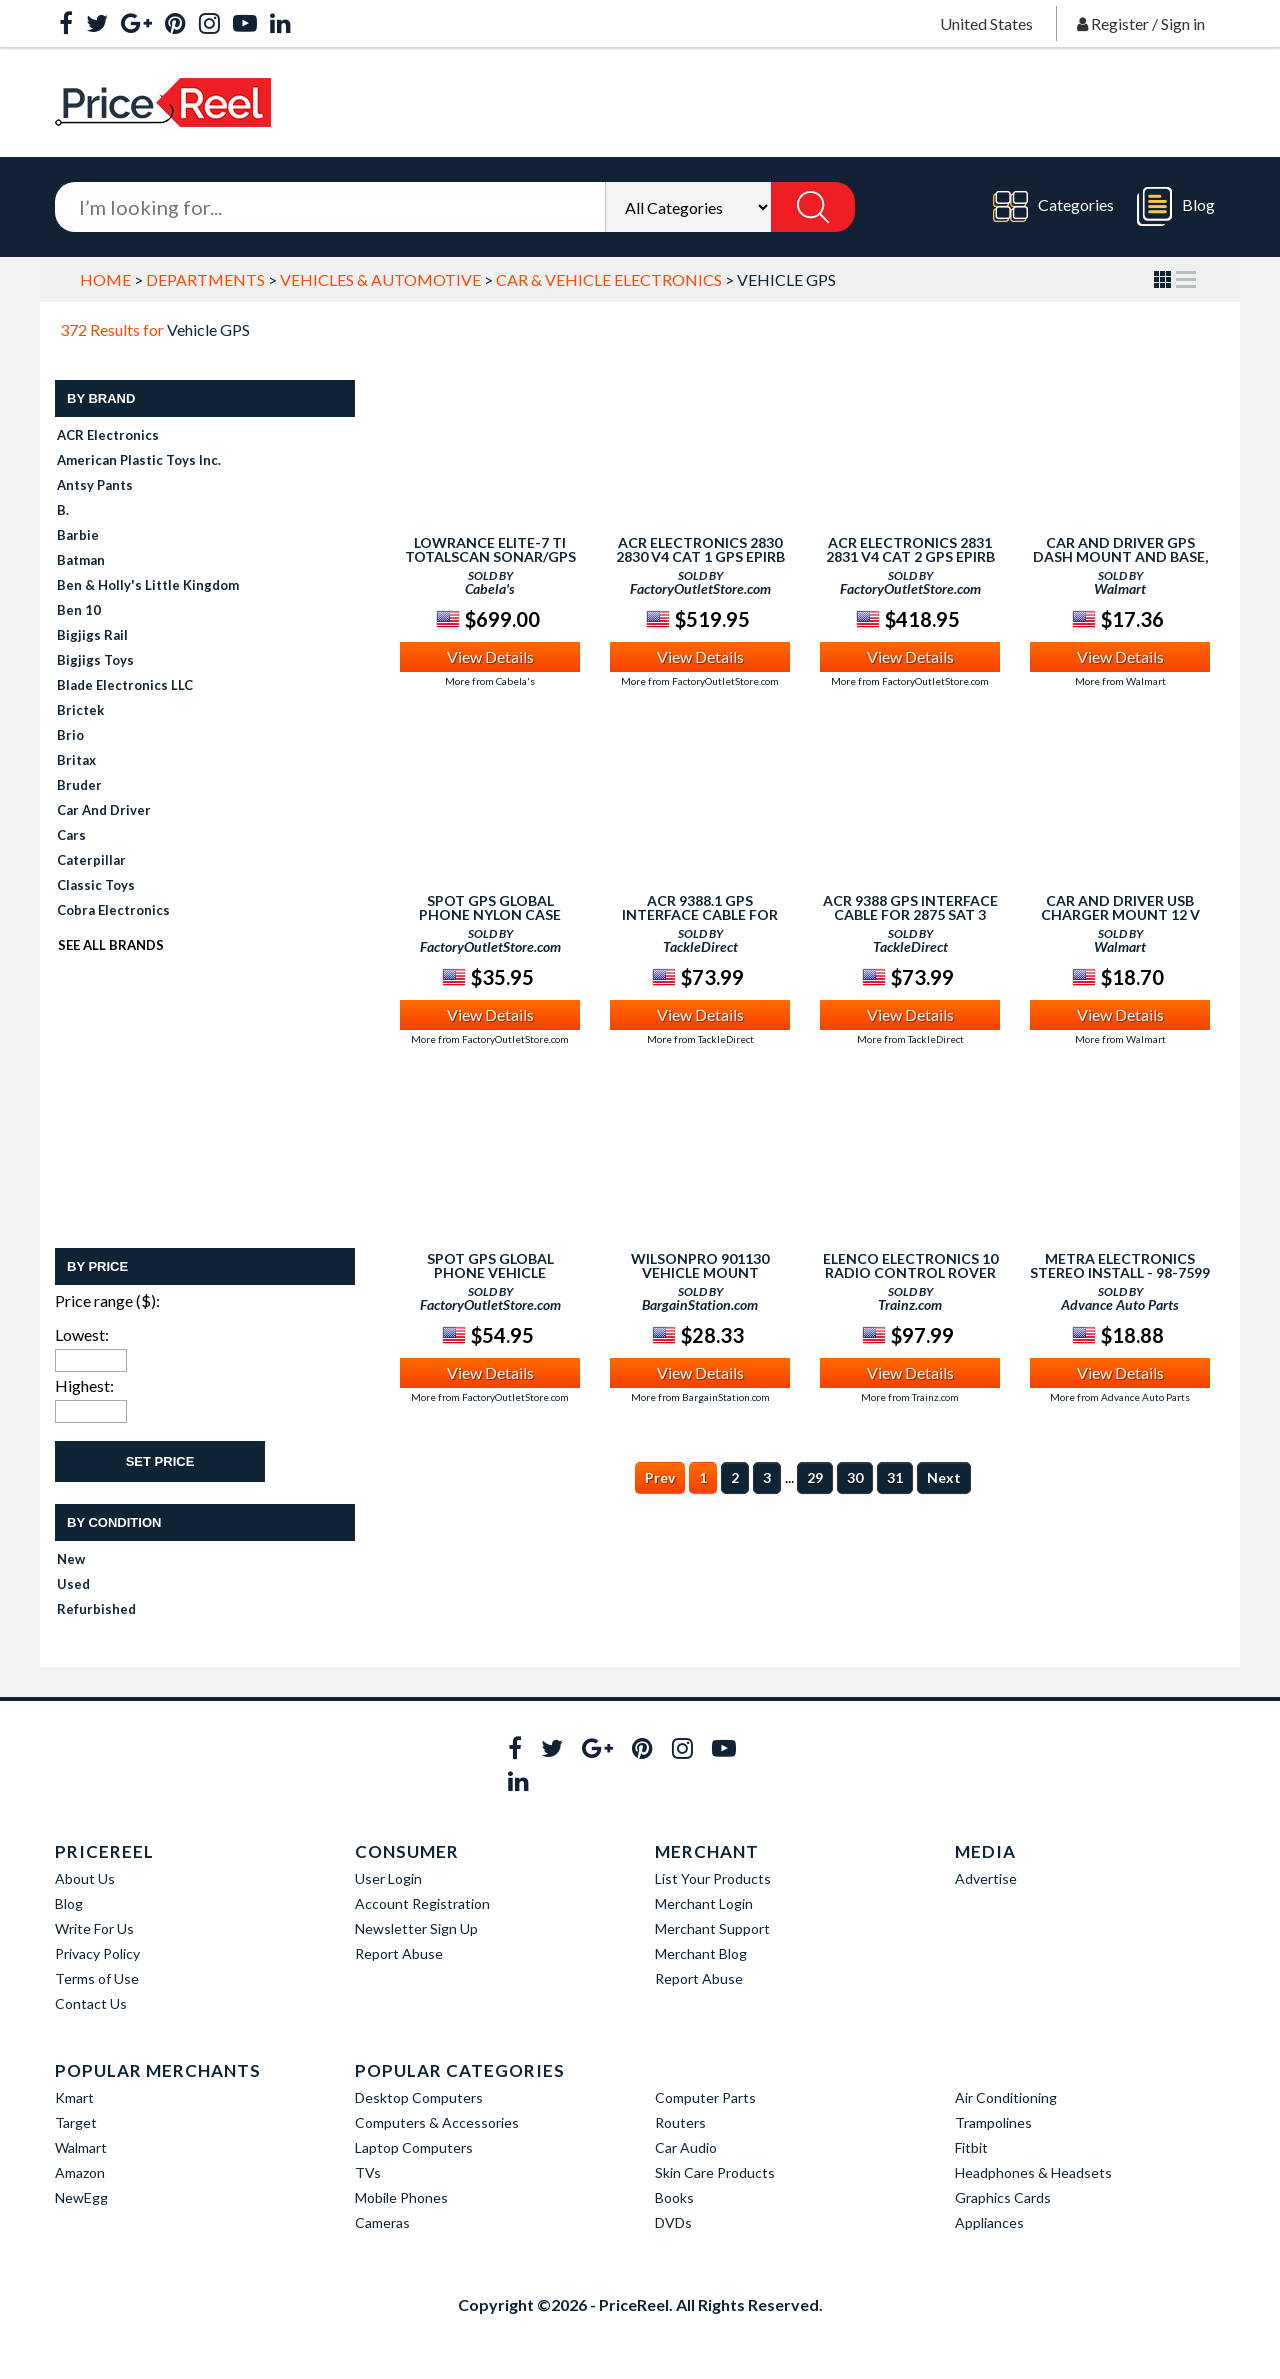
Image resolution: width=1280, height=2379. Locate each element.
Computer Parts (705, 2097)
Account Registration (422, 1903)
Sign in (1183, 23)
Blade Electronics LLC (125, 685)
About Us (85, 1878)
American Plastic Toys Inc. (139, 460)
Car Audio (686, 2147)
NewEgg (81, 2197)
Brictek (80, 710)
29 (815, 1477)
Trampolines (993, 2122)
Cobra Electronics (113, 910)
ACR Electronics (108, 435)
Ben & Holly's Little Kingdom (148, 585)
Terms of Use (97, 1978)
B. (63, 510)
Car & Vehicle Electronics (609, 279)
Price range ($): (107, 1300)
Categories (1053, 206)
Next (944, 1477)
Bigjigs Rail (92, 635)
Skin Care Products (715, 2172)
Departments (205, 279)
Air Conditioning (1006, 2097)
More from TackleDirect (700, 1039)
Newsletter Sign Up (416, 1928)
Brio (70, 735)
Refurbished (96, 1609)
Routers (680, 2122)
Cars (71, 835)
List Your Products (713, 1878)
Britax (76, 760)
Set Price (160, 1461)
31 (895, 1477)
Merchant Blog (701, 1953)
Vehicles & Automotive (380, 279)
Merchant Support (712, 1928)
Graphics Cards (1003, 2197)
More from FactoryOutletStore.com (700, 681)
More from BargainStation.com (700, 1397)
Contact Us (91, 2003)
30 (855, 1477)
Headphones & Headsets (1033, 2172)
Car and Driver (104, 810)
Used (73, 1584)
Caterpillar (91, 860)
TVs (368, 2172)
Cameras (382, 2222)
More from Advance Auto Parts (1120, 1397)
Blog (1176, 206)
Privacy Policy (97, 1953)
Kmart (74, 2097)
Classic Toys (96, 885)
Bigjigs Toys (95, 660)
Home (105, 279)
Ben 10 (79, 610)
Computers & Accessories (437, 2122)
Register (1120, 23)
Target (76, 2122)
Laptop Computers (414, 2147)
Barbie (78, 535)
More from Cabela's (490, 681)
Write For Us (94, 1928)
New (71, 1559)
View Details (490, 656)
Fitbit (971, 2147)
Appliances (989, 2222)
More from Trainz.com (910, 1397)
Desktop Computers (419, 2097)
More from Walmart (1120, 681)
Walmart (81, 2147)
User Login (388, 1878)
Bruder (79, 785)
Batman (81, 560)
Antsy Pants (95, 485)
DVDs (673, 2222)
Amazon (80, 2172)
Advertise (986, 1878)
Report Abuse (399, 1953)
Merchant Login (704, 1903)
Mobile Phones (401, 2197)
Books (674, 2197)
